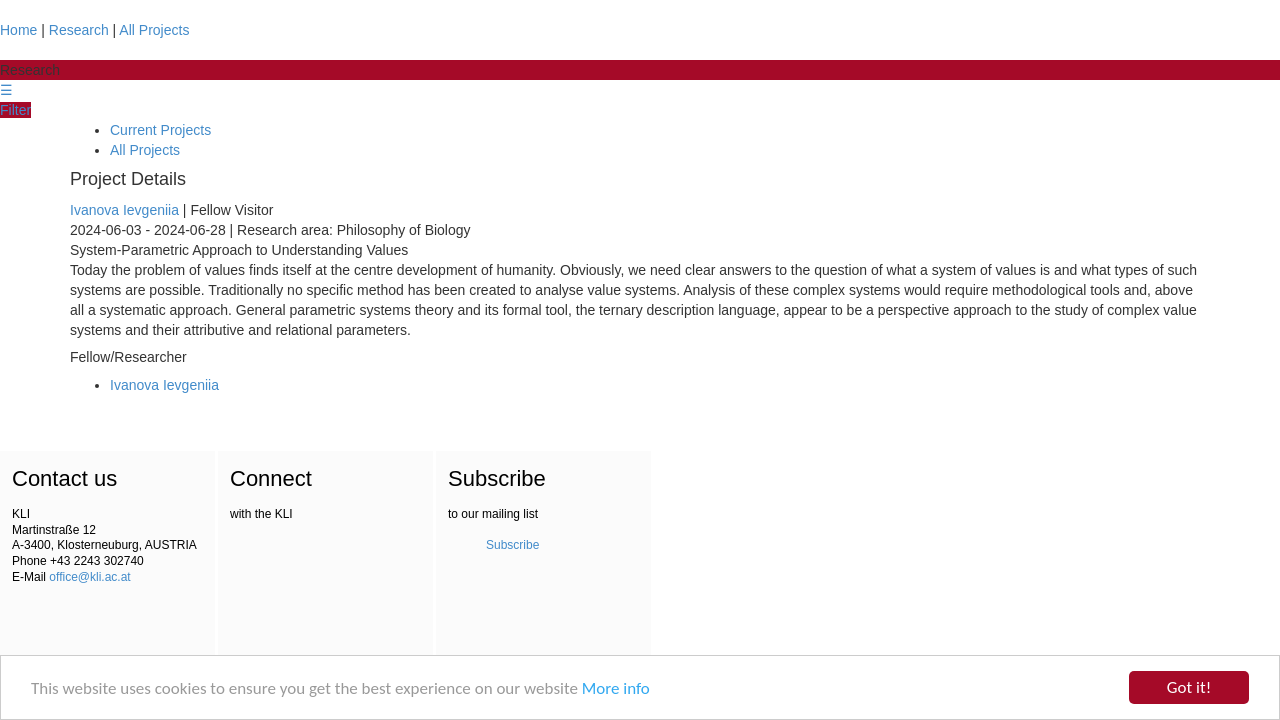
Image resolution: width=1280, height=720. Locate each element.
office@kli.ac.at (89, 577)
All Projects (154, 30)
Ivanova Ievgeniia (124, 210)
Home (18, 30)
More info (616, 688)
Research (79, 30)
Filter (15, 110)
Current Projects (160, 130)
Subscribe (512, 545)
